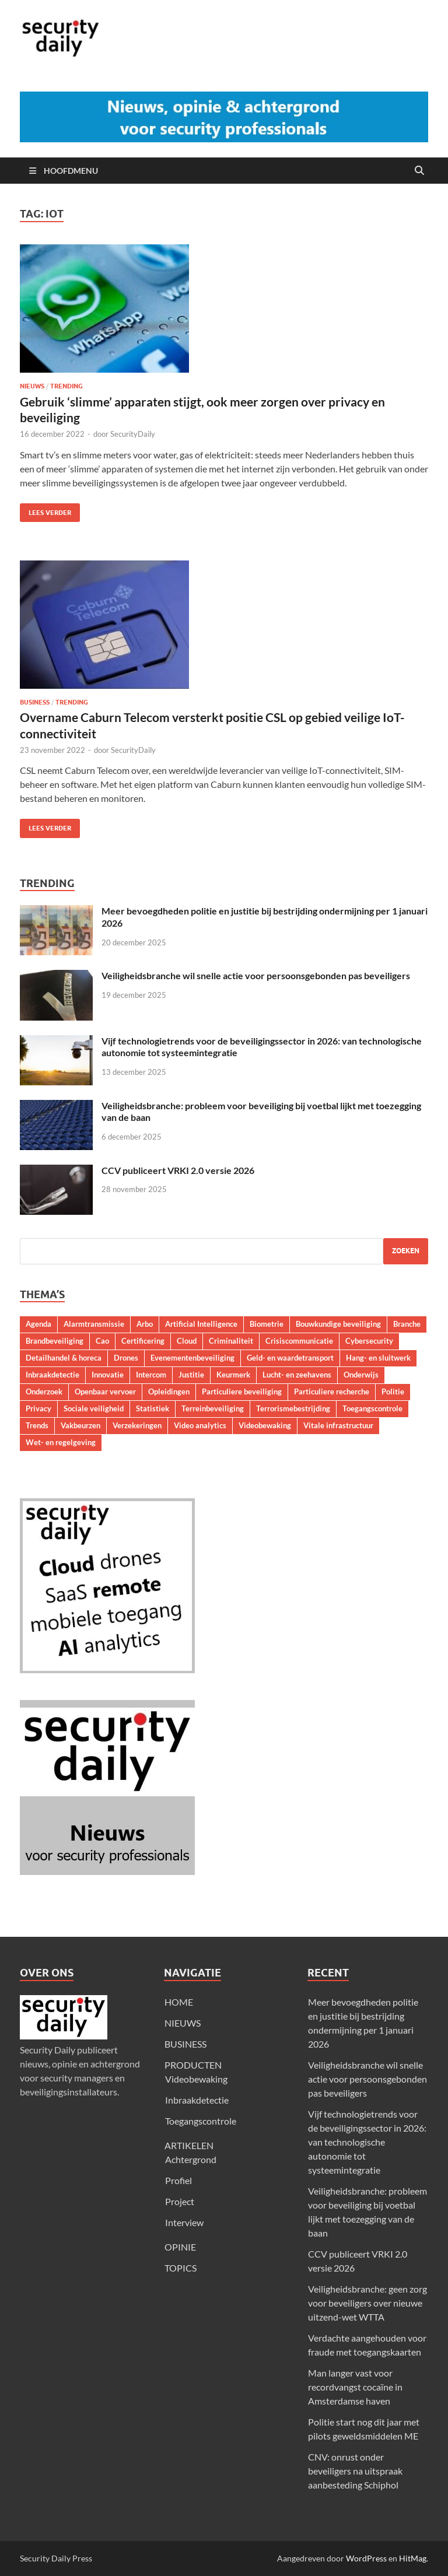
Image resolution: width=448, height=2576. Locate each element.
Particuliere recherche (331, 1391)
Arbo (144, 1324)
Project (179, 2201)
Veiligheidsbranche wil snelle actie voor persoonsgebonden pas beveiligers (256, 975)
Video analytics (200, 1425)
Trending (66, 386)
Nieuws (32, 386)
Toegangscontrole (372, 1408)
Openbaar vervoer (105, 1391)
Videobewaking (265, 1425)
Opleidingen (169, 1391)
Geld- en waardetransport (290, 1357)
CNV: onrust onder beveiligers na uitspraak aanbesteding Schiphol (355, 2470)
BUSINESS (185, 2043)
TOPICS (180, 2267)
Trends (37, 1425)
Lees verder (45, 510)
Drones (126, 1357)
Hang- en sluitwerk (378, 1357)
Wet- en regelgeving (61, 1442)
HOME (178, 2001)
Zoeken (405, 1250)
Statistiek (152, 1408)
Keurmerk (233, 1374)
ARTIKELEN (189, 2145)
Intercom (151, 1374)
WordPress (366, 2558)
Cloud (187, 1340)
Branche (407, 1324)
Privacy (38, 1408)
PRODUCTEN (193, 2064)
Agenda (38, 1324)
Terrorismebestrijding (293, 1408)
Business (35, 702)
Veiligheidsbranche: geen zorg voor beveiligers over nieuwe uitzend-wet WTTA (367, 2302)
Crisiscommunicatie (299, 1340)
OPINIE (180, 2246)
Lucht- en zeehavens (296, 1374)
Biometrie (267, 1324)
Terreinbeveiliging (212, 1408)
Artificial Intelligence (201, 1324)
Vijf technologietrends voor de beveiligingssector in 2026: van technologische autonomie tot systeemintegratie (367, 2141)
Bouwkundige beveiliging (338, 1324)
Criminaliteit (231, 1340)
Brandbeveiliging (54, 1340)
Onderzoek (44, 1391)
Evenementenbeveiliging (192, 1357)
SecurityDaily (132, 434)
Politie (393, 1391)
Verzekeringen (137, 1425)
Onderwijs (361, 1374)
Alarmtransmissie (94, 1324)
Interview (184, 2222)
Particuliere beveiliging (242, 1391)
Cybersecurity (369, 1340)
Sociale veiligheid (94, 1408)
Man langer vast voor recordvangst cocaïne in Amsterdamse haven (355, 2386)
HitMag (412, 2558)
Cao (102, 1340)
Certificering (142, 1340)
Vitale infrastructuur (338, 1425)
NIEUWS (182, 2022)
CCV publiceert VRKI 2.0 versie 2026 (178, 1170)
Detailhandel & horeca (64, 1357)
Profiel (178, 2180)
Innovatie (108, 1374)
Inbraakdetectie (52, 1374)
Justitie (191, 1374)
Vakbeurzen (80, 1425)
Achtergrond (190, 2159)
